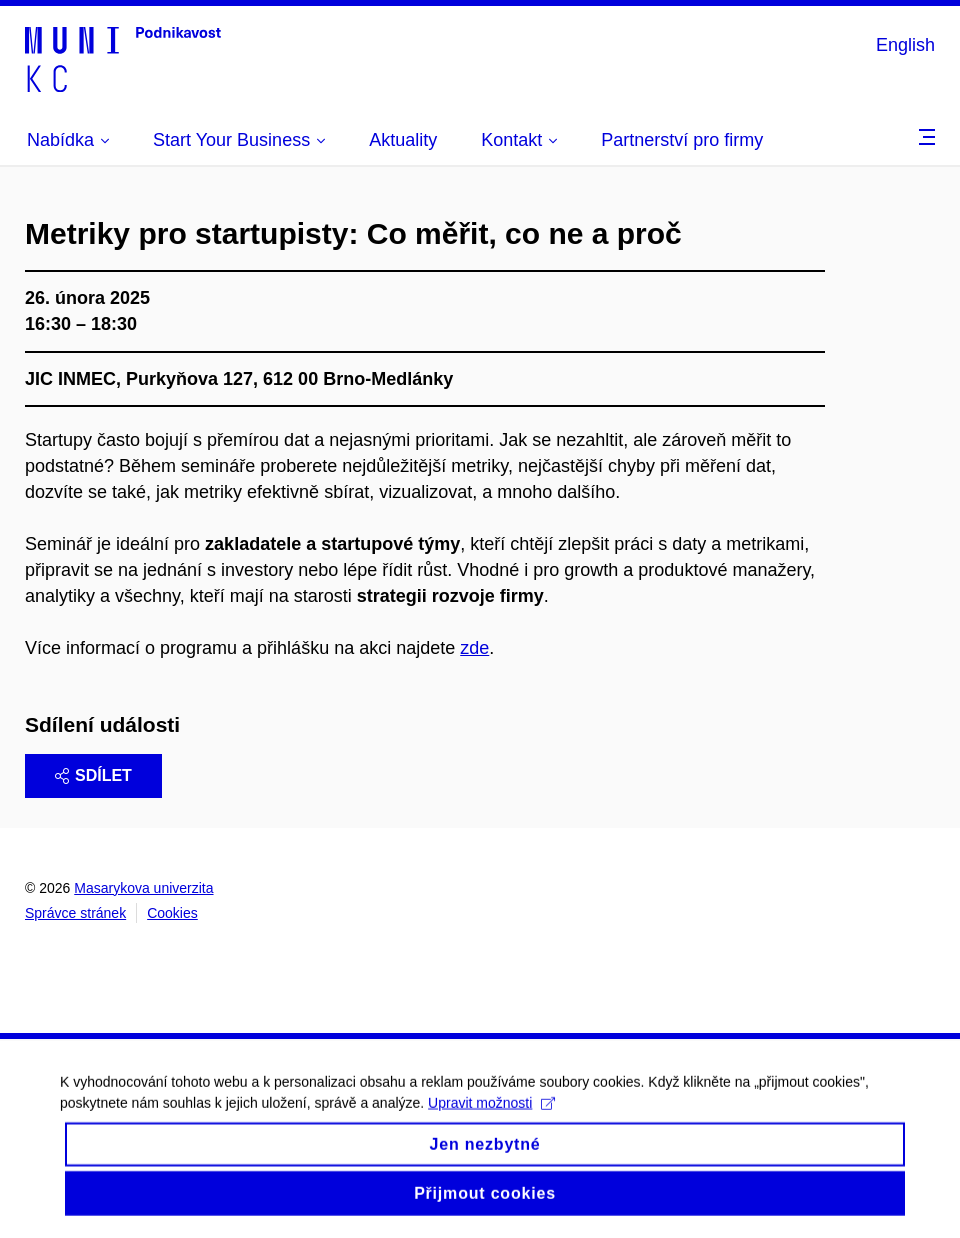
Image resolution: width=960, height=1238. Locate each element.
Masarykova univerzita (143, 888)
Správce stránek (75, 913)
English (905, 45)
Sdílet (93, 775)
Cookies (172, 913)
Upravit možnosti (491, 1118)
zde (474, 648)
